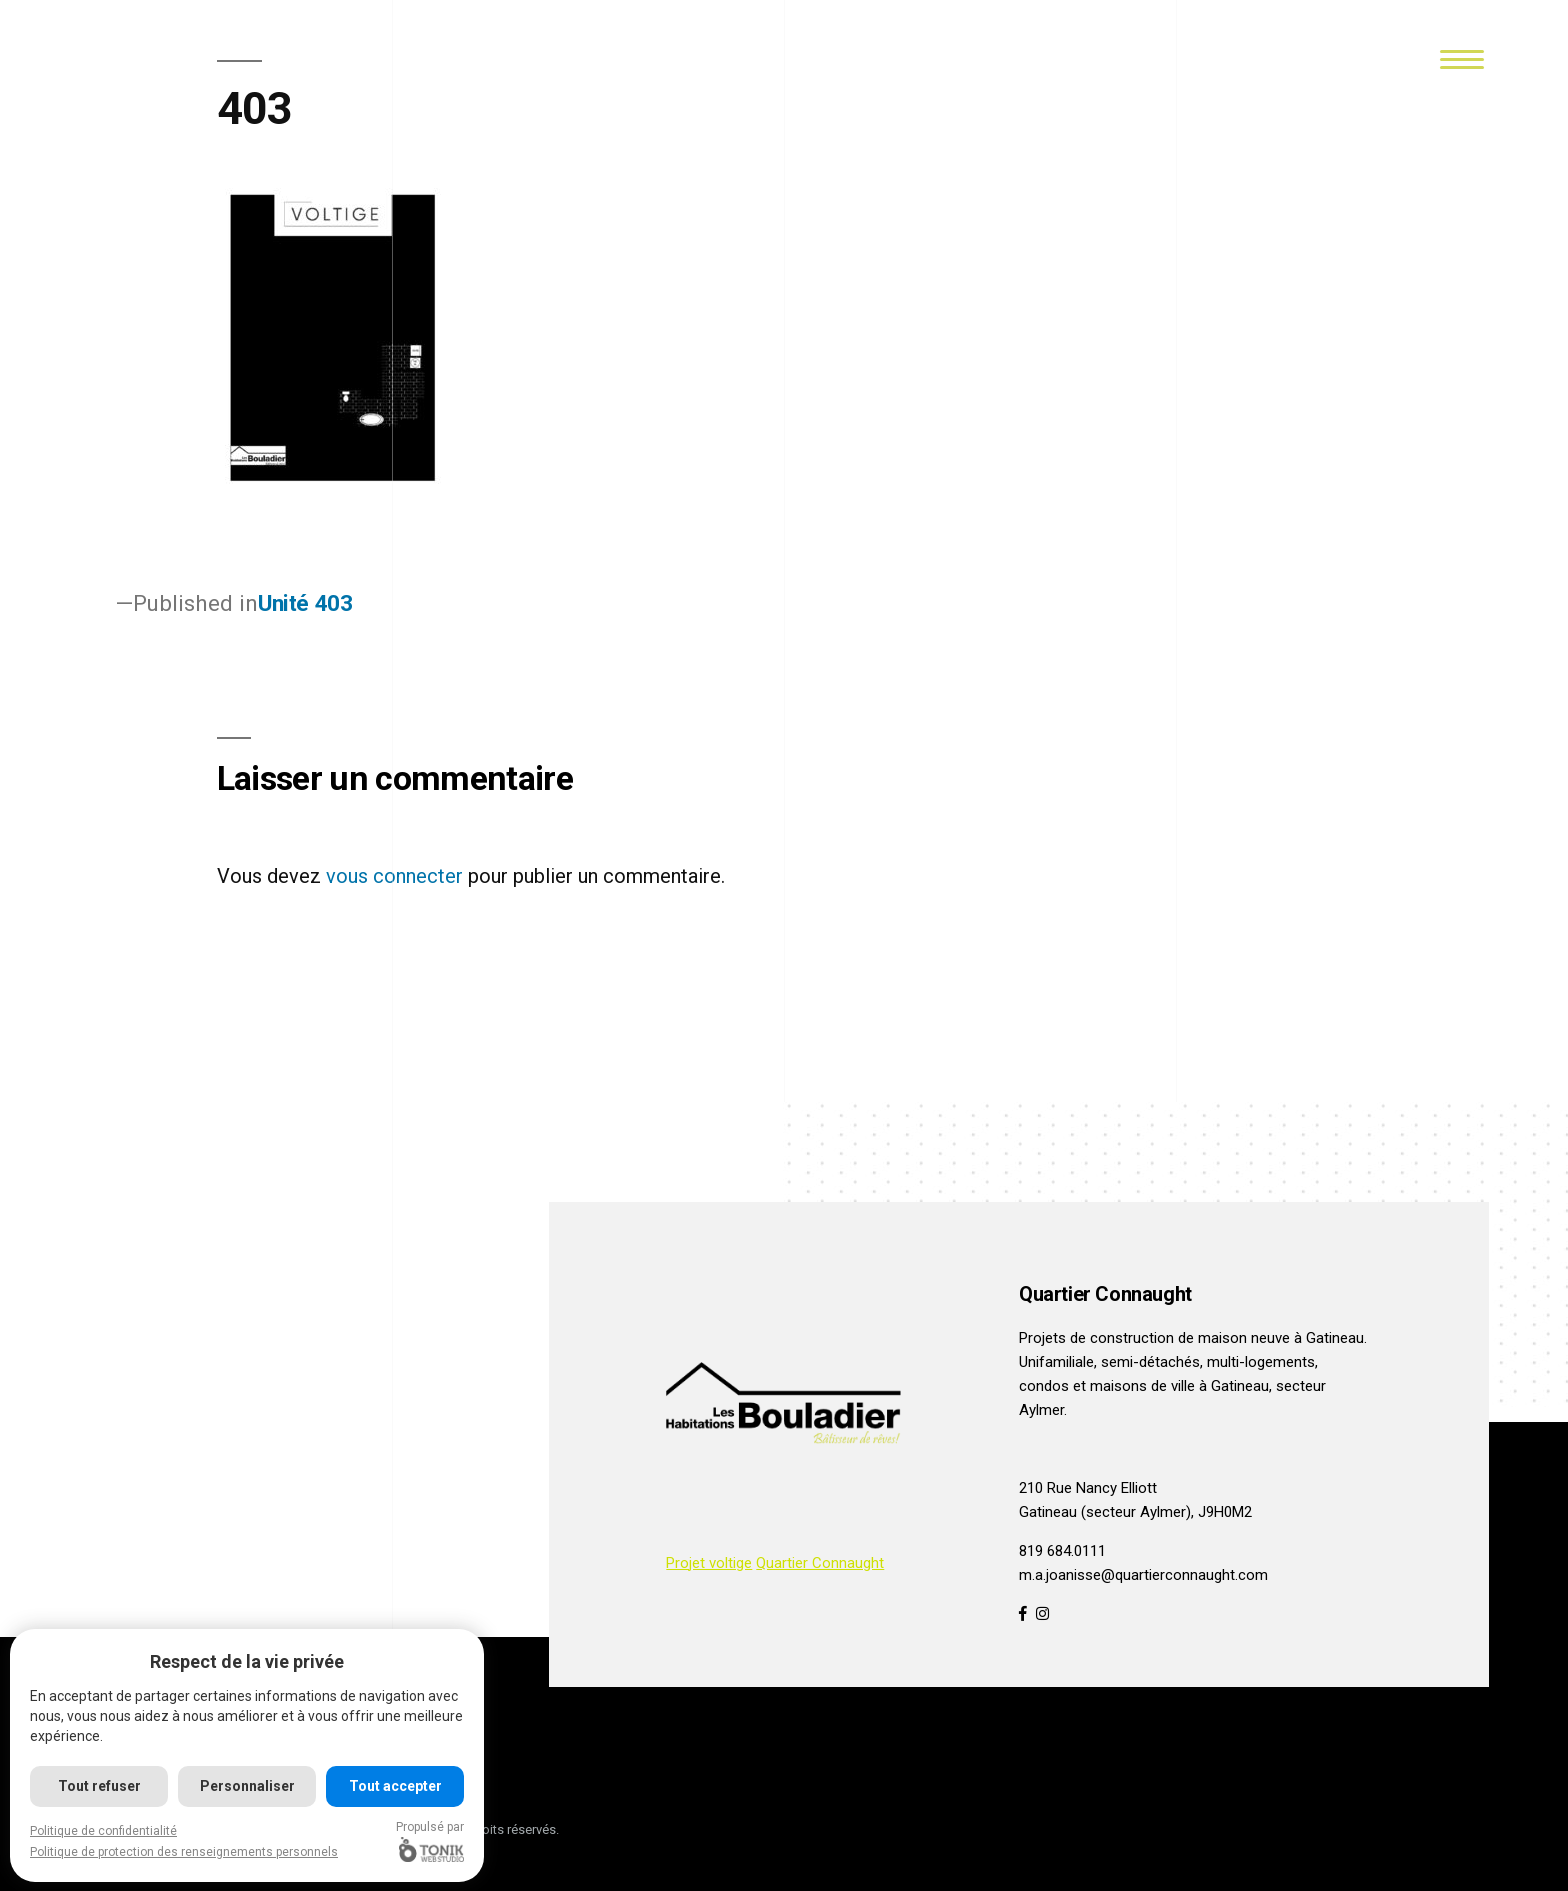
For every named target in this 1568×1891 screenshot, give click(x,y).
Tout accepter (395, 1786)
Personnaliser (247, 1786)
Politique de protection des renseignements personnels (184, 1852)
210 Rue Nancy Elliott (1088, 1488)
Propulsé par (431, 1841)
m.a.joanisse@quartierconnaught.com (1143, 1575)
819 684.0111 (1062, 1551)
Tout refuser (99, 1786)
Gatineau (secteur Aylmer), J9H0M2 (1135, 1512)
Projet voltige (709, 1563)
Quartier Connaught (820, 1563)
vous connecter (394, 876)
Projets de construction (1096, 1338)
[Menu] (1462, 57)
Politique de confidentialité (103, 1831)
